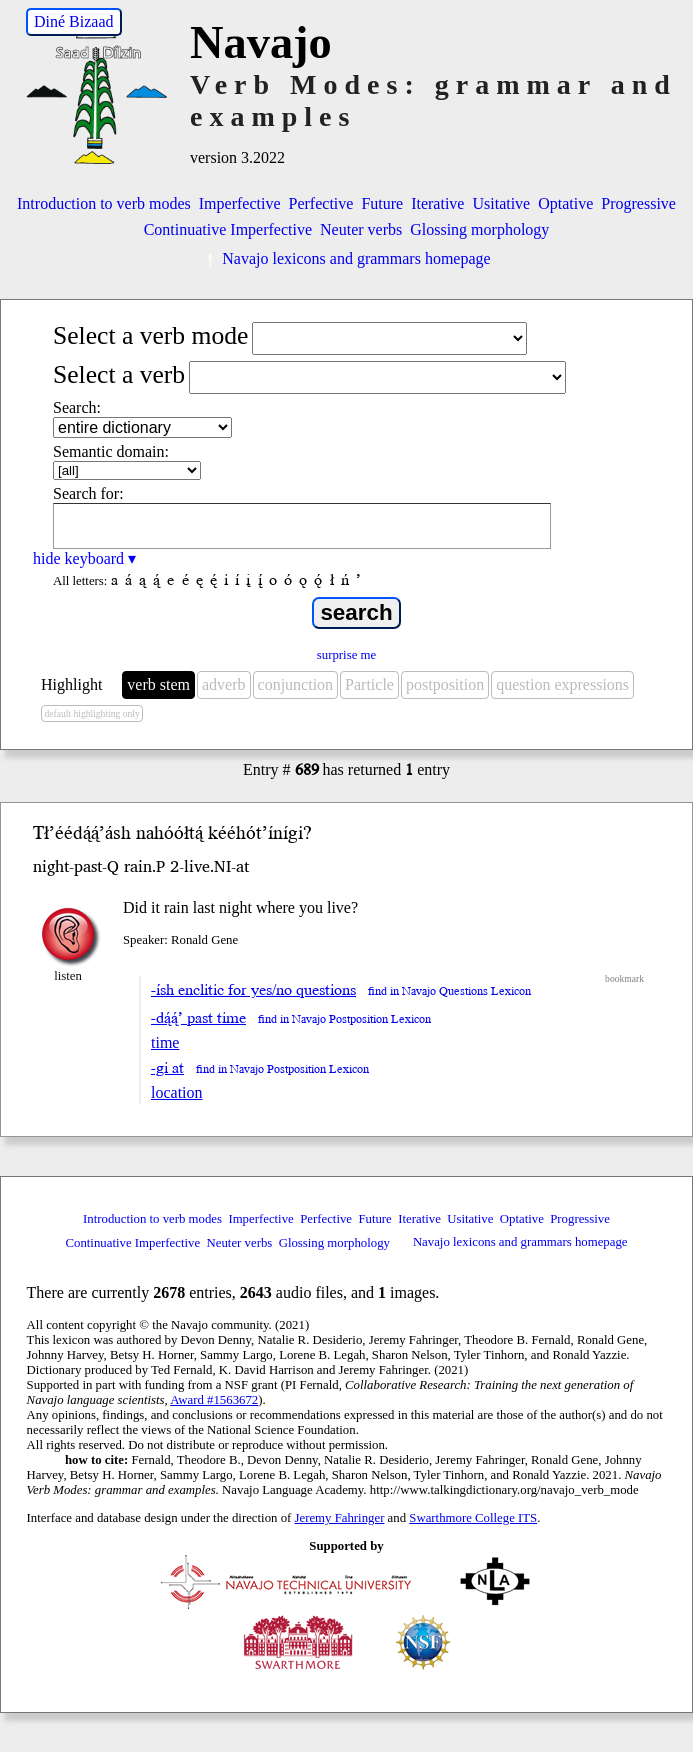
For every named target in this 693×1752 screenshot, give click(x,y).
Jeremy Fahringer (340, 1518)
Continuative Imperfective (228, 229)
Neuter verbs (361, 229)
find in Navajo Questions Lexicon (449, 991)
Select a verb (119, 374)
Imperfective (240, 203)
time (165, 1042)
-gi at (167, 1068)
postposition (445, 684)
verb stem (158, 684)
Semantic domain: (111, 451)
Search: (77, 407)
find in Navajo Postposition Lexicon (344, 1019)
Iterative (437, 203)
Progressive (638, 203)
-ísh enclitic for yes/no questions (253, 990)
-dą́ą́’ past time (198, 1018)
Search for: (88, 493)
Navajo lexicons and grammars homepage (346, 258)
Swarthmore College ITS (473, 1518)
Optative (565, 203)
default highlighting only (91, 713)
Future (382, 203)
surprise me (346, 655)
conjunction (296, 684)
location (177, 1092)
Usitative (501, 203)
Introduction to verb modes (104, 203)
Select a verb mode (150, 335)
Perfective (321, 203)
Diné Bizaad (74, 21)
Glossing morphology (479, 229)
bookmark (624, 978)
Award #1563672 (214, 1400)
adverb (224, 684)
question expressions (562, 684)
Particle (369, 684)
